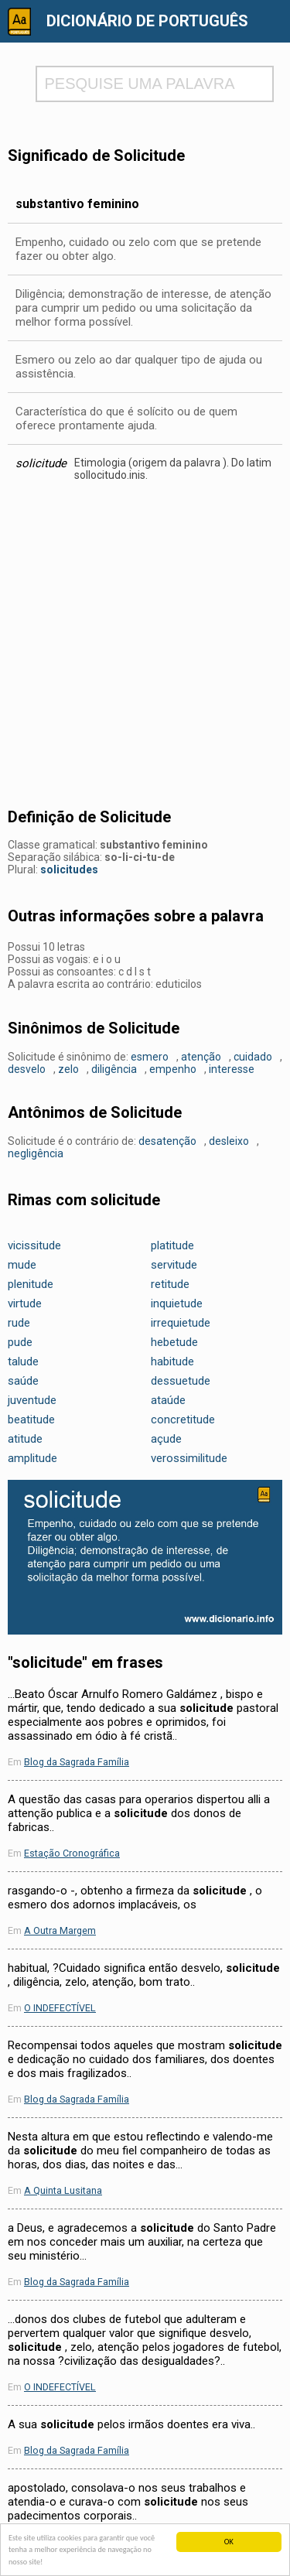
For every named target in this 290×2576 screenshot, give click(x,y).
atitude (25, 1439)
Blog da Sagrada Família (76, 1762)
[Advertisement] (145, 649)
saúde (23, 1381)
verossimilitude (189, 1458)
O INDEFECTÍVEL (60, 2008)
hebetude (174, 1342)
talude (23, 1361)
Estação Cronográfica (72, 1853)
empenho (172, 1069)
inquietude (177, 1303)
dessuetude (180, 1381)
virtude (25, 1303)
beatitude (31, 1419)
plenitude (30, 1284)
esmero (150, 1057)
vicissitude (34, 1245)
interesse (231, 1069)
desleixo (229, 1141)
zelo (68, 1069)
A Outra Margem (60, 1930)
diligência (114, 1069)
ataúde (168, 1400)
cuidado (253, 1057)
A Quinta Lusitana (63, 2190)
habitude (172, 1361)
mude (22, 1265)
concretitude (183, 1419)
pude (20, 1342)
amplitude (32, 1458)
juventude (32, 1400)
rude (19, 1323)
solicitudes (69, 869)
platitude (172, 1245)
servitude (174, 1265)
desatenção (167, 1141)
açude (166, 1439)
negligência (35, 1153)
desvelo (27, 1069)
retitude (170, 1284)
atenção (201, 1057)
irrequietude (180, 1323)
